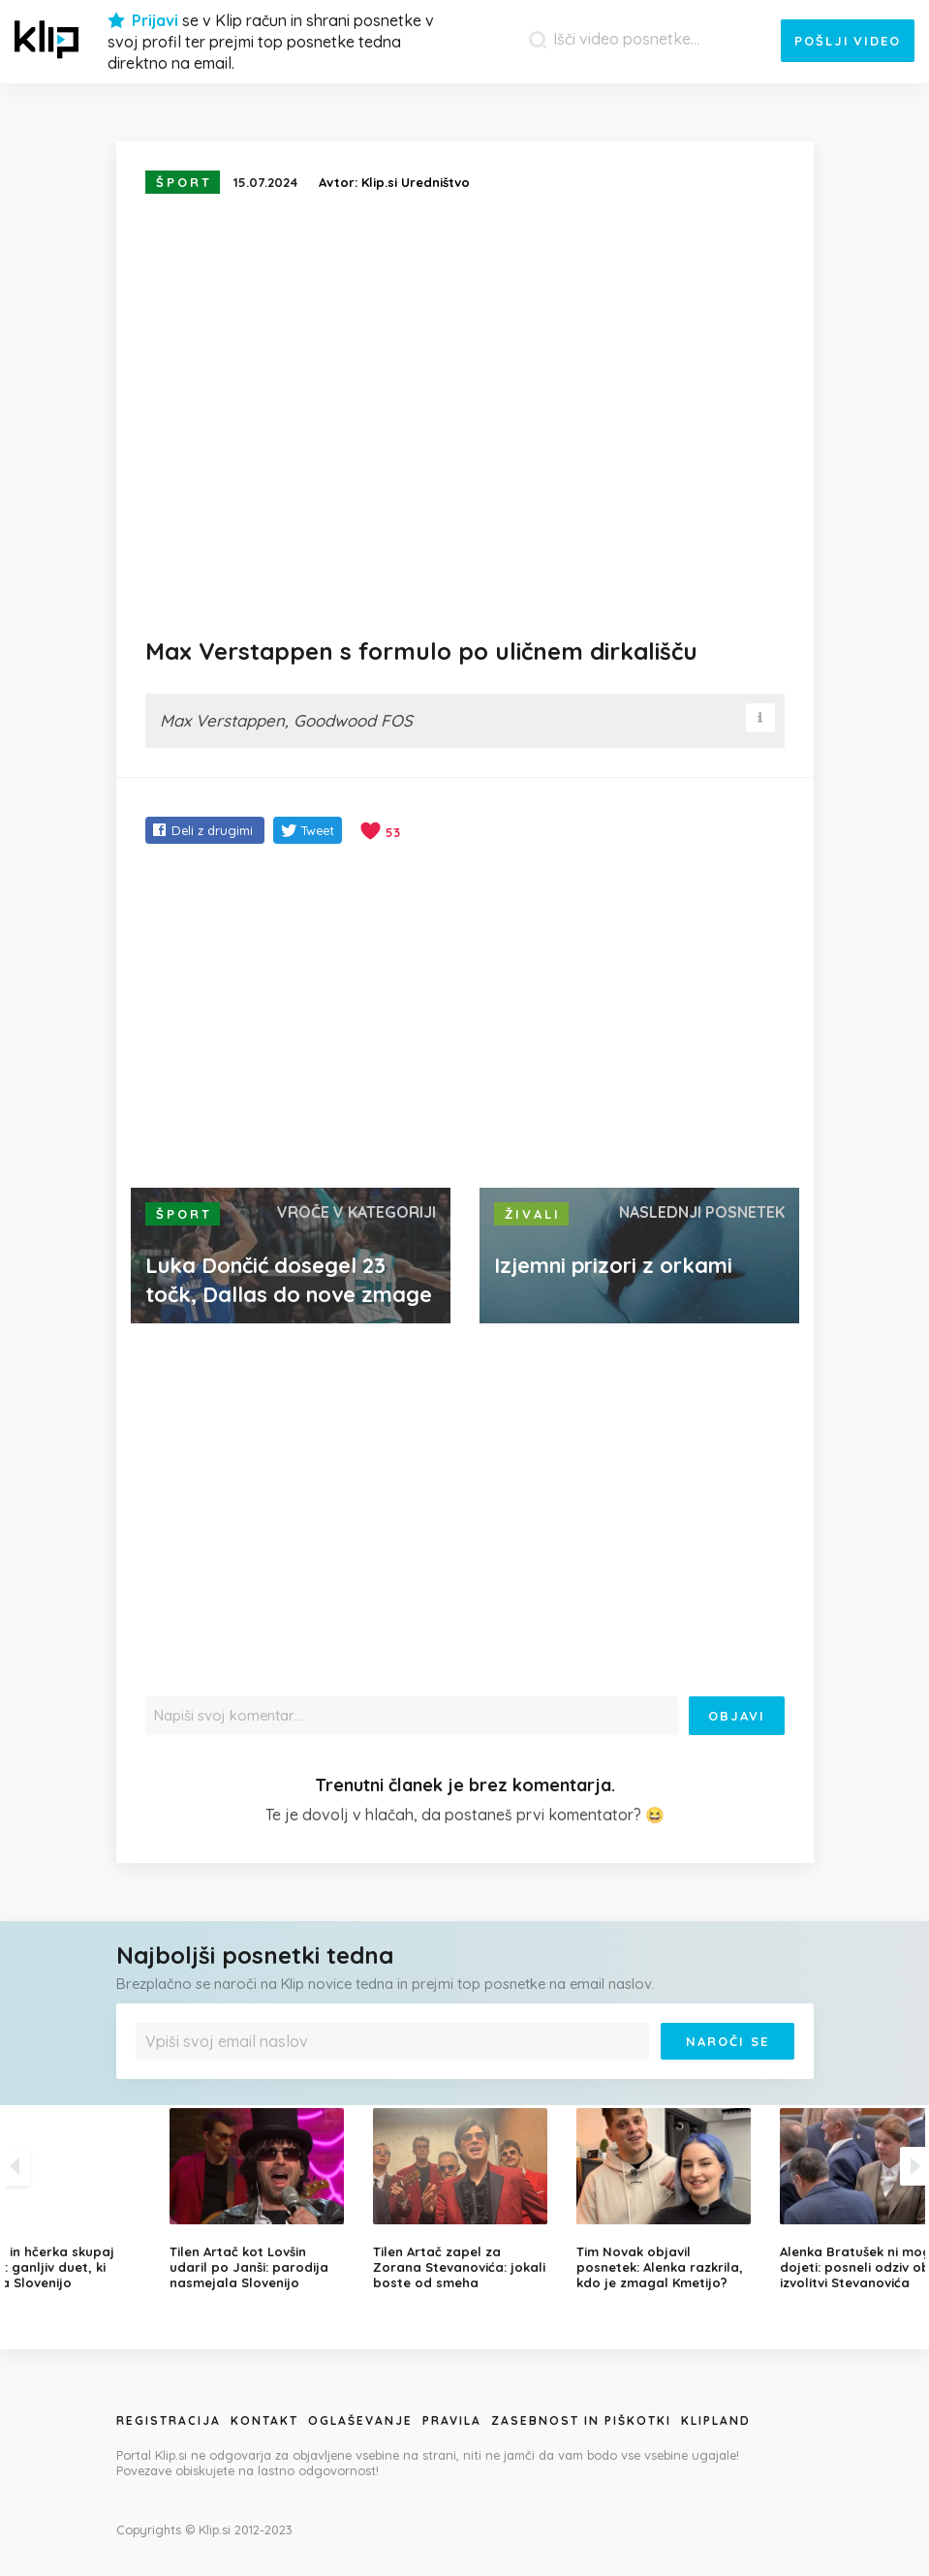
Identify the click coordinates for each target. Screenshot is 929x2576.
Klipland (716, 2420)
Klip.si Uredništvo (415, 182)
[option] (465, 2199)
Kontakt (264, 2420)
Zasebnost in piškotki (581, 2420)
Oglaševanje (360, 2420)
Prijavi (155, 20)
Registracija (168, 2420)
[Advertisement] (465, 1018)
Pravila (451, 2420)
